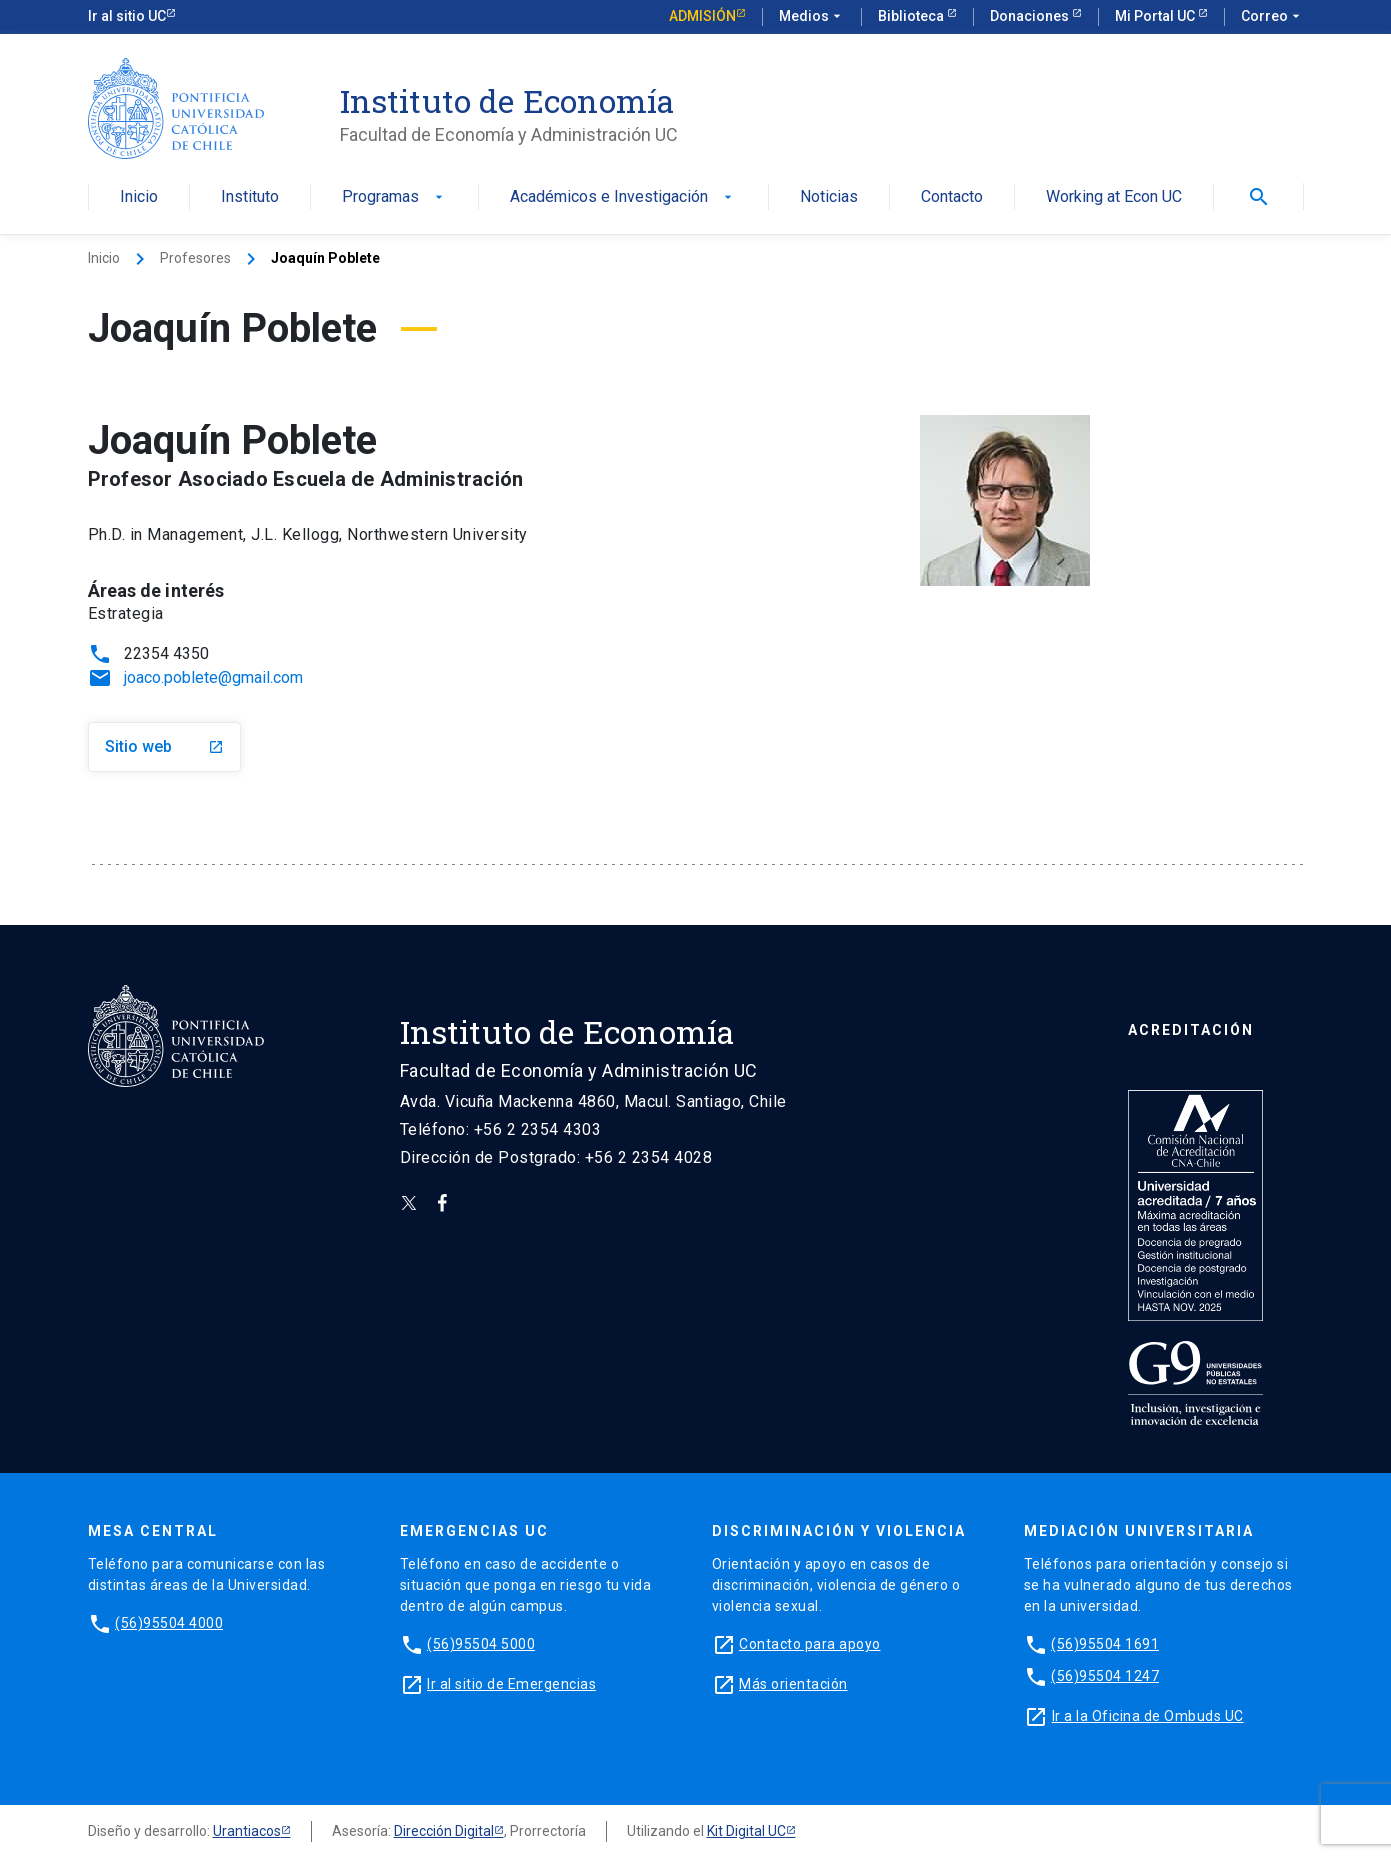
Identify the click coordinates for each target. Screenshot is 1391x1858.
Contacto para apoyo (810, 1644)
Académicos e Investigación (623, 197)
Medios (812, 17)
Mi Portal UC (1156, 16)
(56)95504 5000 (481, 1644)
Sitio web (164, 746)
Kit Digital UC (746, 1831)
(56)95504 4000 (169, 1623)
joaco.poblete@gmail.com (213, 678)
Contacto (952, 197)
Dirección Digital (444, 1831)
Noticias (829, 197)
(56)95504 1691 (1105, 1644)
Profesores (195, 258)
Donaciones (1031, 16)
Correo (1272, 17)
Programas (394, 197)
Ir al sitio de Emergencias (511, 1684)
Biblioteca (912, 16)
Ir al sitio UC (127, 16)
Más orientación (793, 1684)
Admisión (702, 16)
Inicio (139, 197)
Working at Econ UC (1114, 197)
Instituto (250, 197)
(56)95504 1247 (1105, 1676)
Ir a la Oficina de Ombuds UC (1148, 1716)
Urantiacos (247, 1831)
